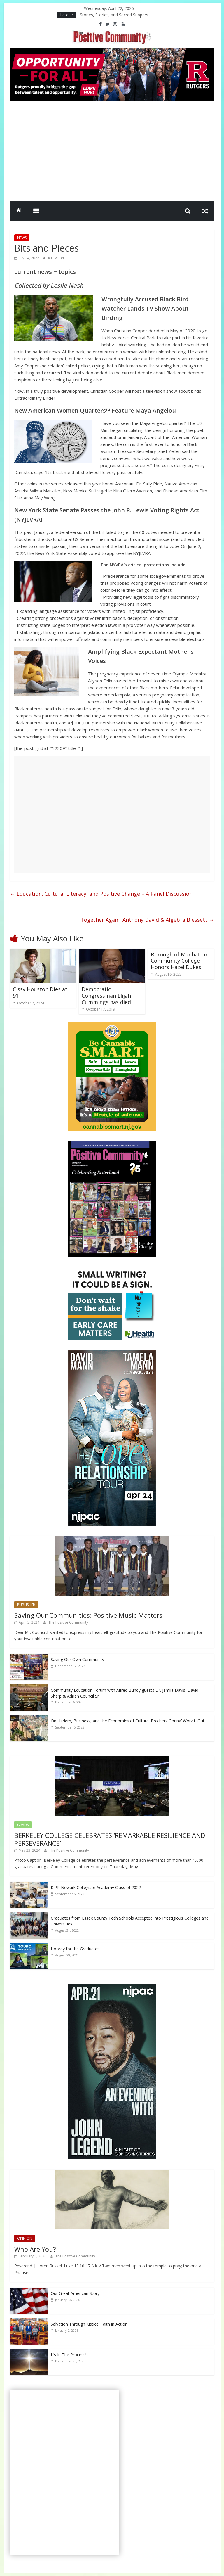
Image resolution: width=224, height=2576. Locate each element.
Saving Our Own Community (77, 1659)
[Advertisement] (112, 150)
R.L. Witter (56, 257)
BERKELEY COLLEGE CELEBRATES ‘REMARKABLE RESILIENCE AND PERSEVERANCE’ (109, 1839)
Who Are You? (35, 2249)
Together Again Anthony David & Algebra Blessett (147, 919)
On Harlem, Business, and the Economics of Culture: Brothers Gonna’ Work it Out (127, 1721)
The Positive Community (68, 1622)
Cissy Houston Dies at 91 (40, 992)
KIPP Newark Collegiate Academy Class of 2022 (96, 1887)
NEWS (22, 237)
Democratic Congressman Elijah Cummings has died (106, 995)
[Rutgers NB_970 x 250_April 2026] (112, 52)
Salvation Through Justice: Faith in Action (89, 2324)
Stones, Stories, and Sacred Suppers (114, 15)
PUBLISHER (26, 1604)
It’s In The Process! (68, 2354)
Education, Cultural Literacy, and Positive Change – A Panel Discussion (101, 893)
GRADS (23, 1824)
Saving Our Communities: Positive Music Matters (88, 1615)
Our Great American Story (75, 2293)
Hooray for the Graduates (75, 1949)
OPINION (24, 2238)
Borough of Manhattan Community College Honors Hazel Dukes (180, 960)
